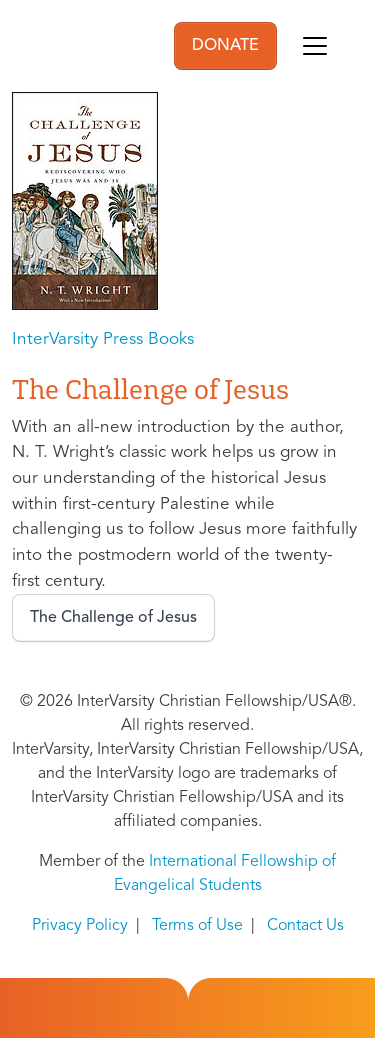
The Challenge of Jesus (113, 618)
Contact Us (305, 926)
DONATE (225, 46)
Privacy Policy (80, 926)
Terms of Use (197, 926)
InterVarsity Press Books (103, 339)
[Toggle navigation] (315, 46)
